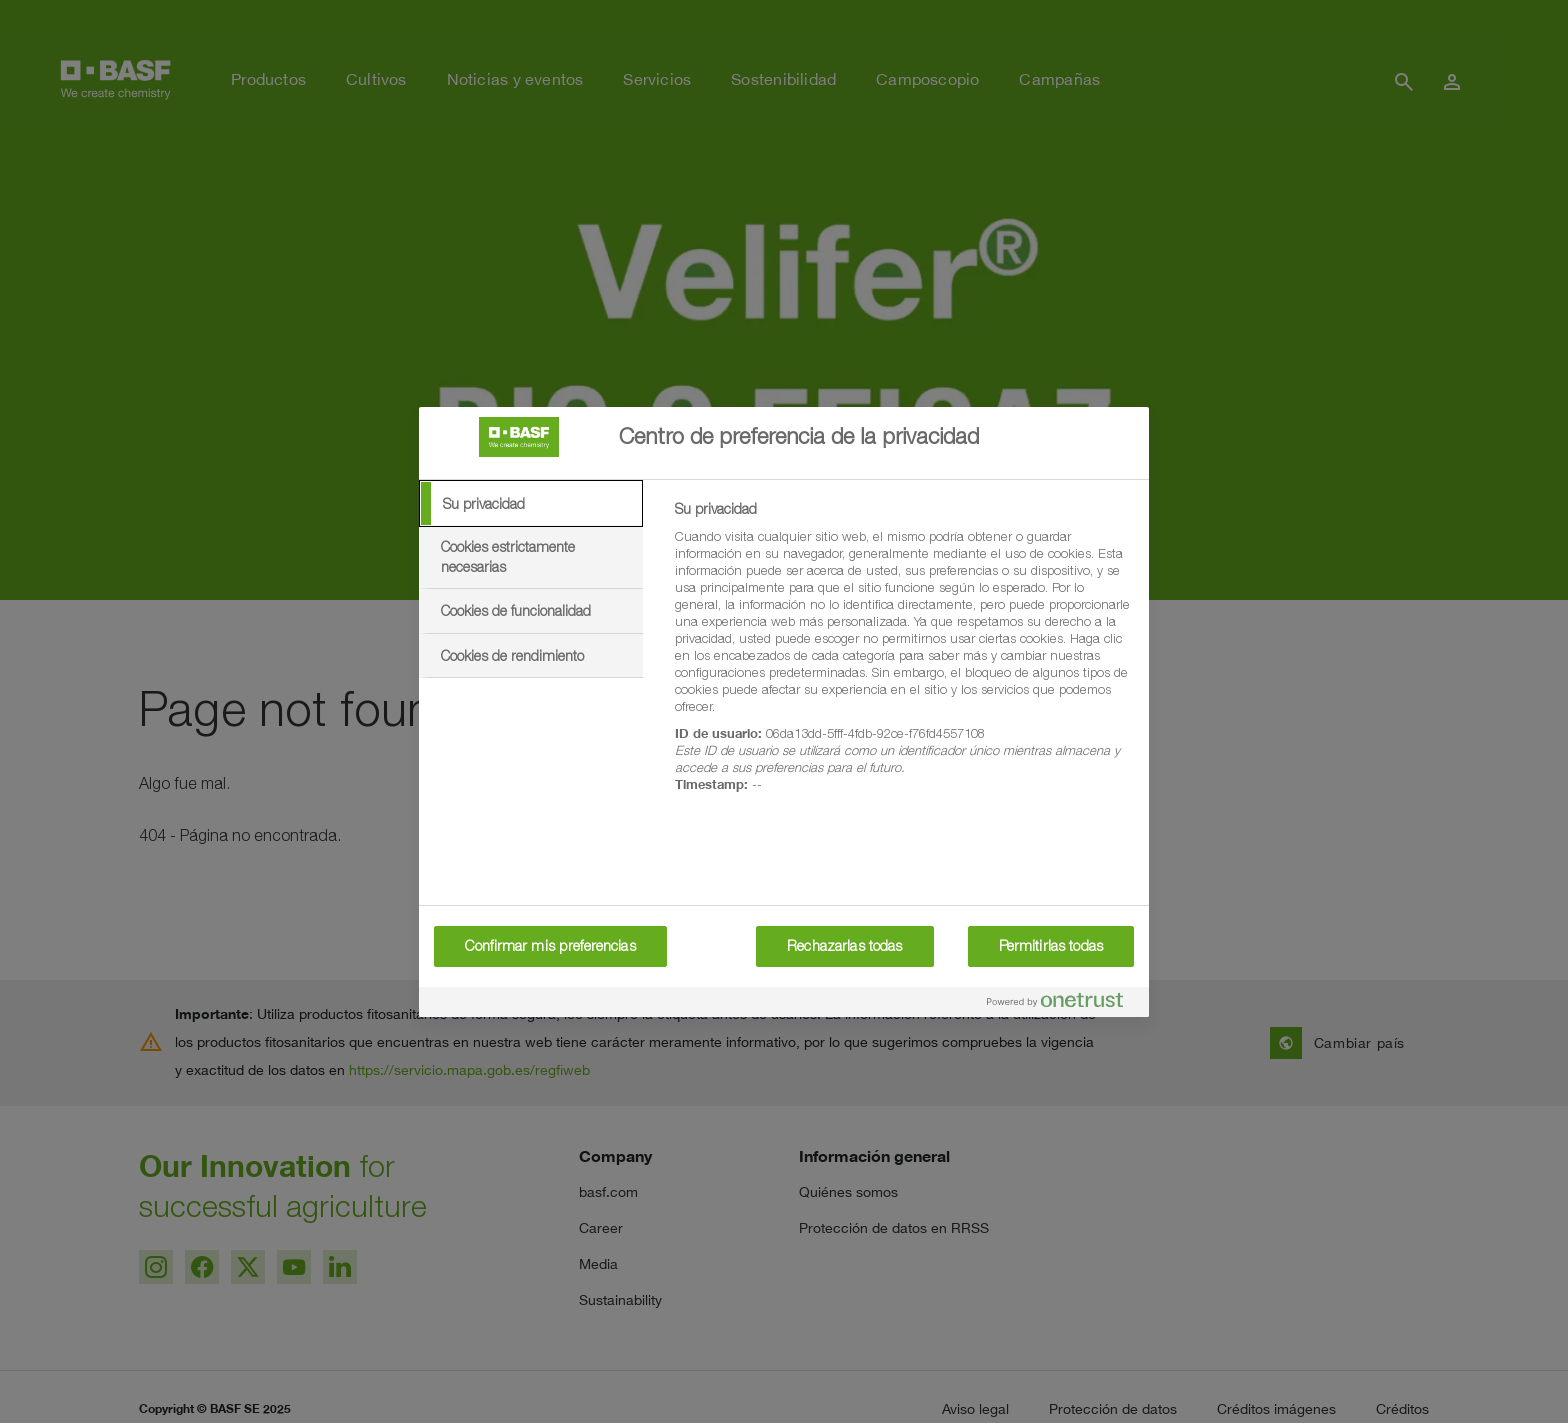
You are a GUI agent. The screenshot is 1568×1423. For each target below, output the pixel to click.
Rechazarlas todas (844, 946)
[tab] (531, 504)
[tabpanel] (903, 658)
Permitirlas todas (1051, 946)
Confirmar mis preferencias (550, 946)
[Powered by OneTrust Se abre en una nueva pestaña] (1063, 1004)
